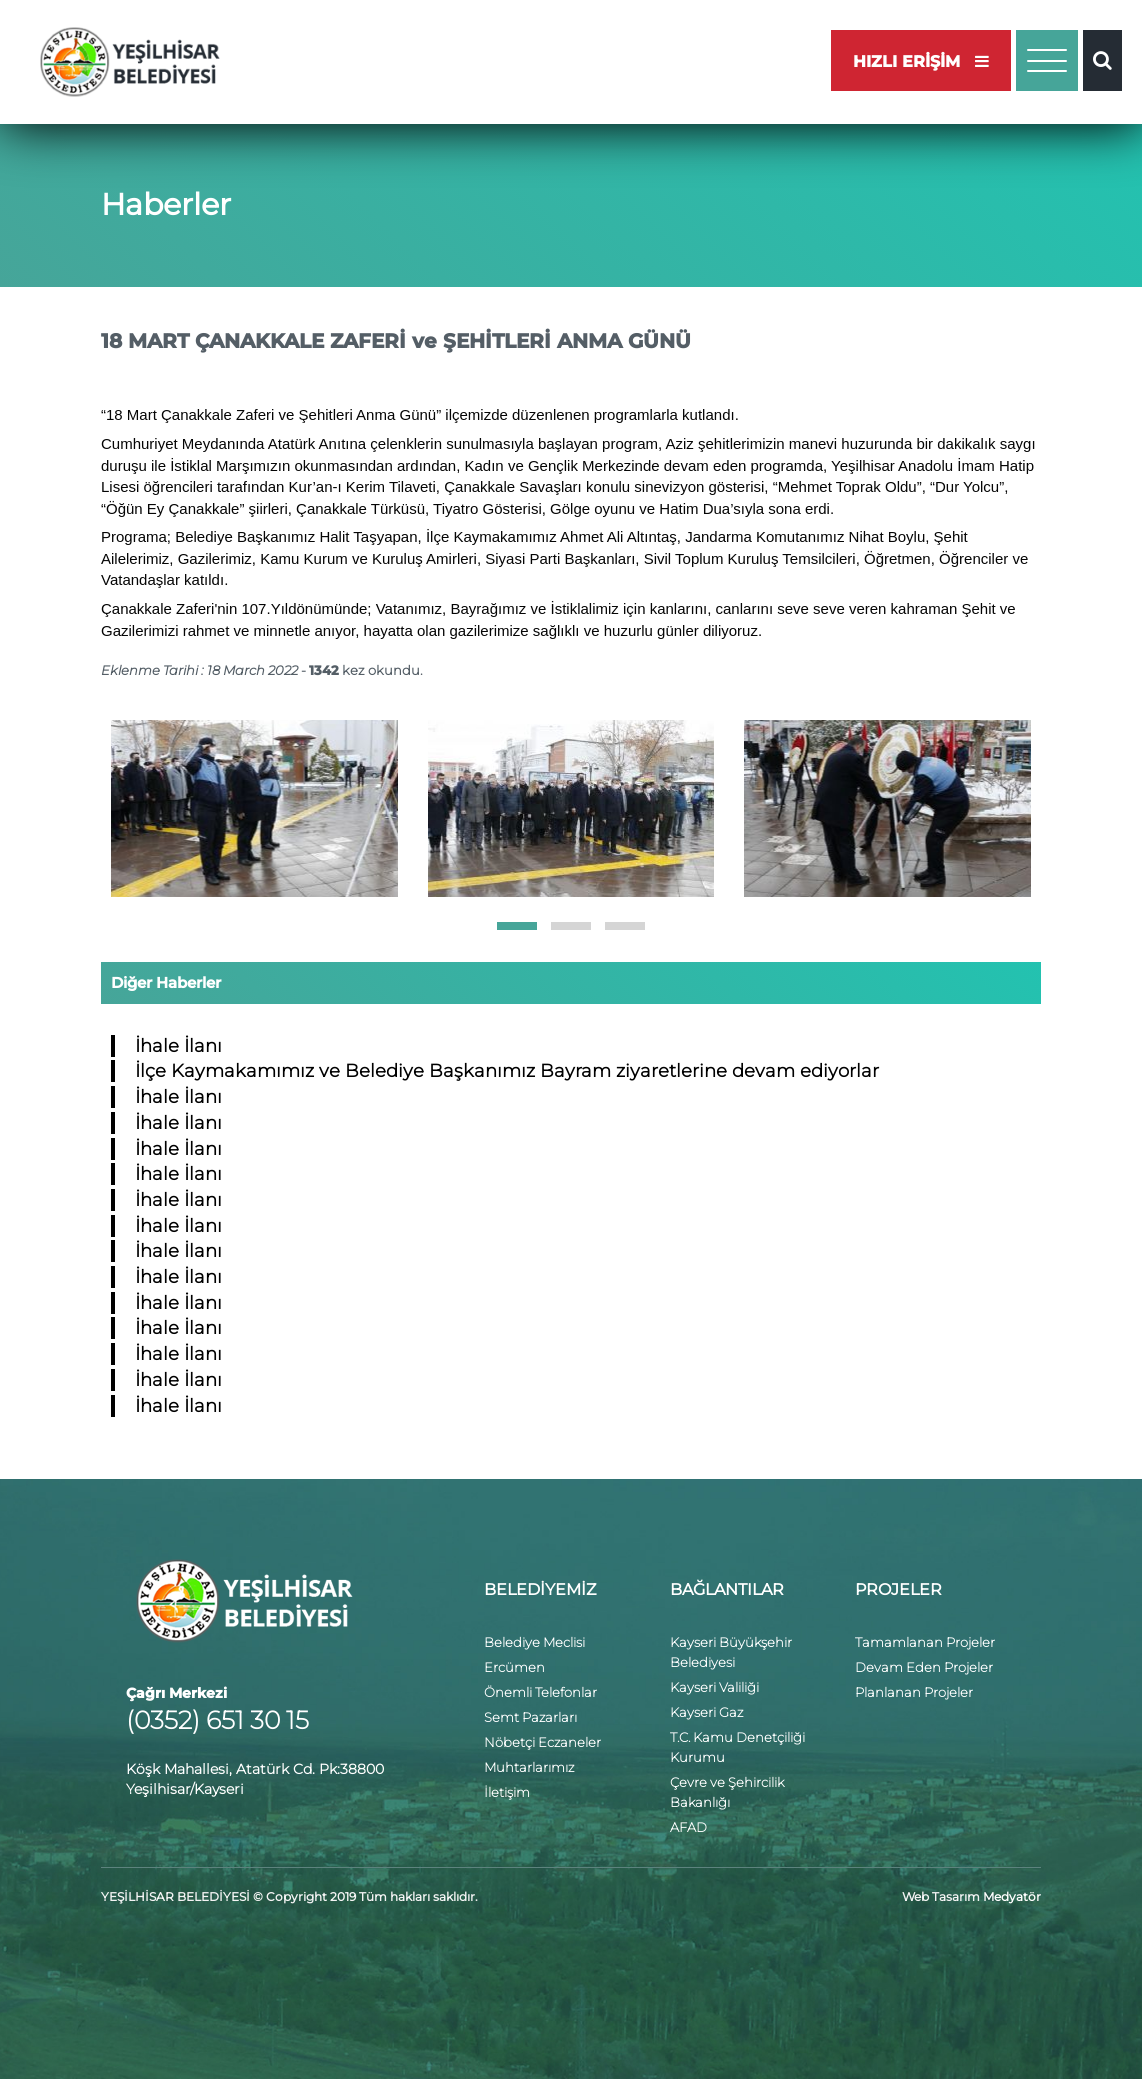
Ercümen (514, 1667)
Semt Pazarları (530, 1717)
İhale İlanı (178, 1046)
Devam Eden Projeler (924, 1667)
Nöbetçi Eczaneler (542, 1742)
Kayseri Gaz (706, 1712)
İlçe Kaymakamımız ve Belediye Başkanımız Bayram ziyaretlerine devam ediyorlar (507, 1071)
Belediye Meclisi (534, 1642)
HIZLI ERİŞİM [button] (921, 61)
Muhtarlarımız (529, 1767)
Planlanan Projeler (914, 1692)
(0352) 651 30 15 (217, 1720)
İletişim (507, 1792)
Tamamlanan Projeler (925, 1642)
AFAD (688, 1827)
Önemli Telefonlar (540, 1692)
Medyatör (1012, 1896)
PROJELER (898, 1589)
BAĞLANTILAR (727, 1589)
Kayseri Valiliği (714, 1687)
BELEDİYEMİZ (540, 1589)
